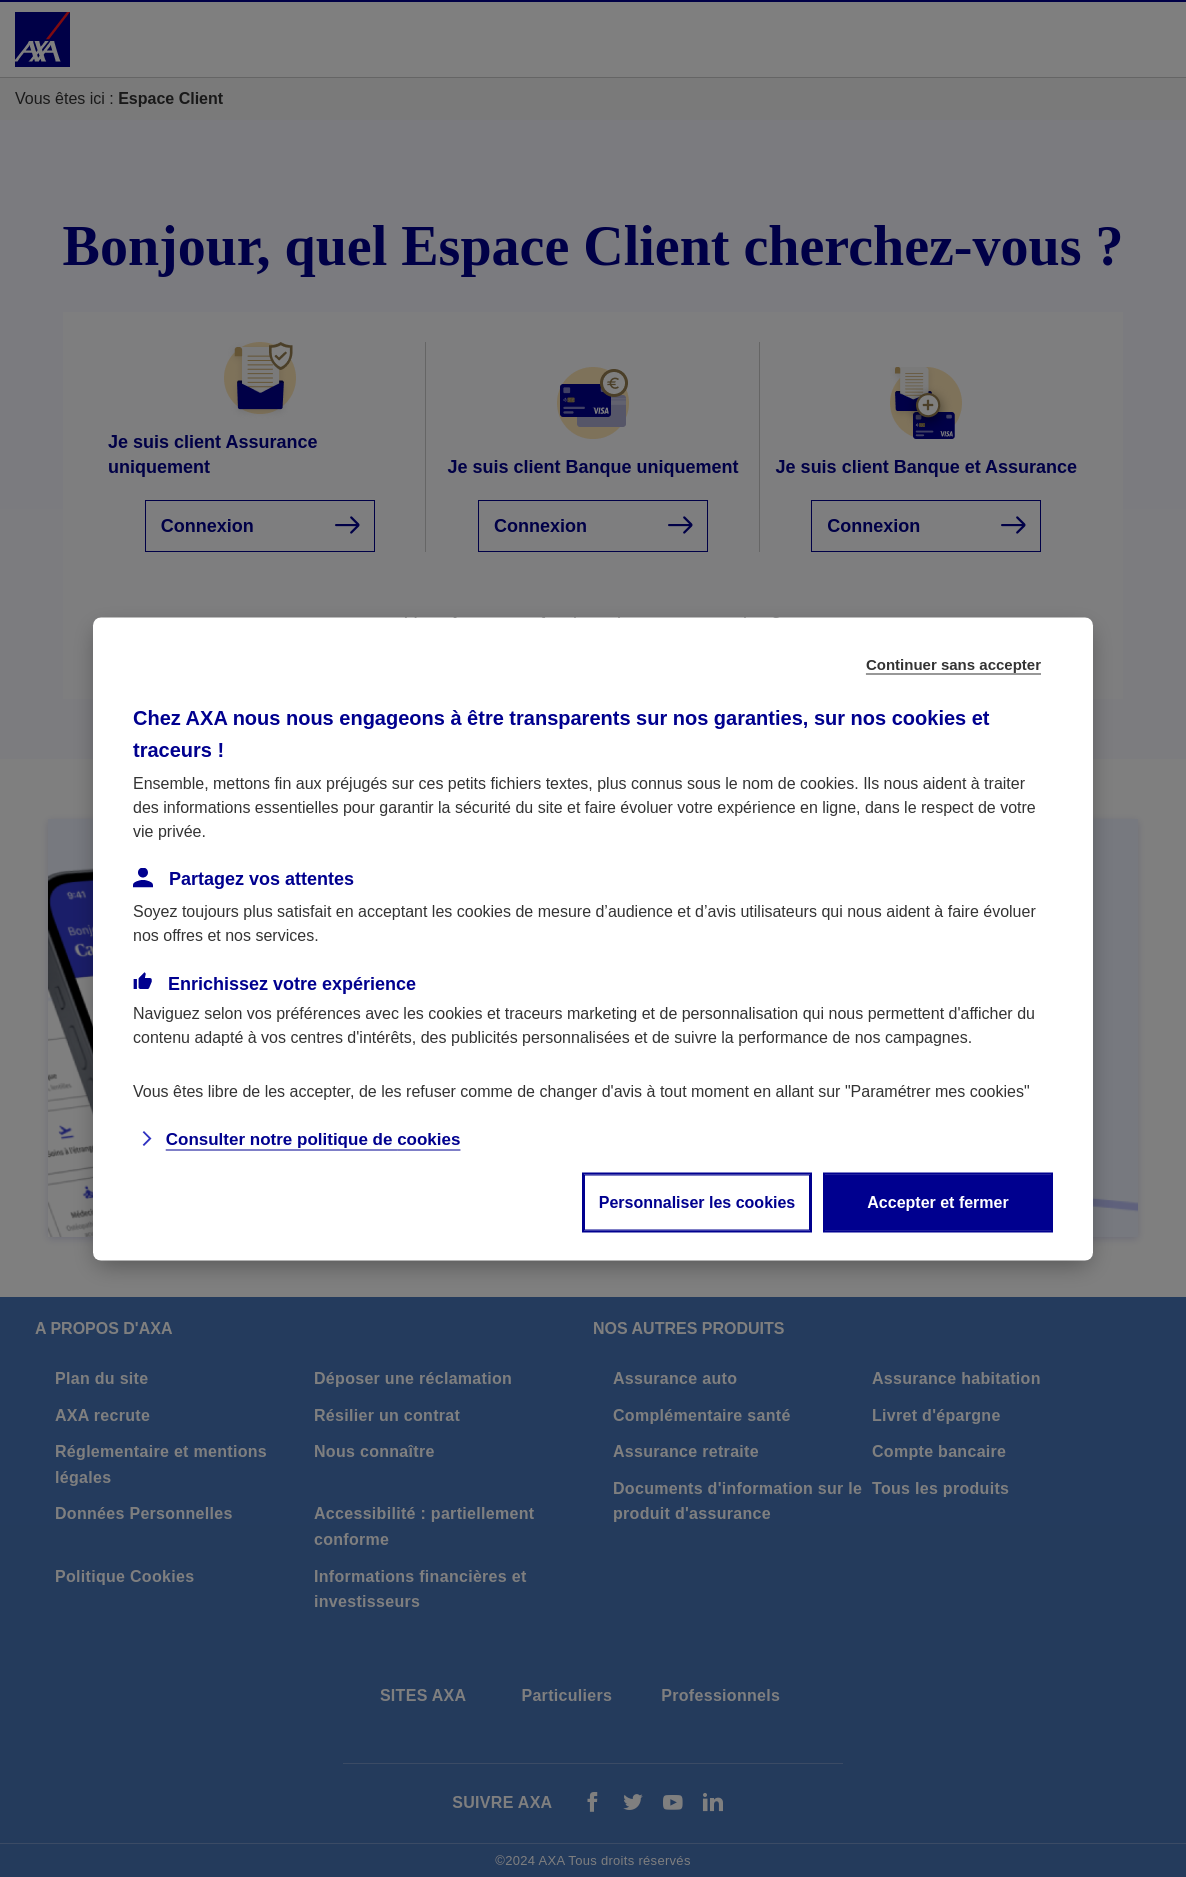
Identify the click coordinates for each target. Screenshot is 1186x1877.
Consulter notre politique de (313, 1138)
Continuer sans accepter (953, 663)
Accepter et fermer (937, 1201)
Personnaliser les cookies (697, 1201)
